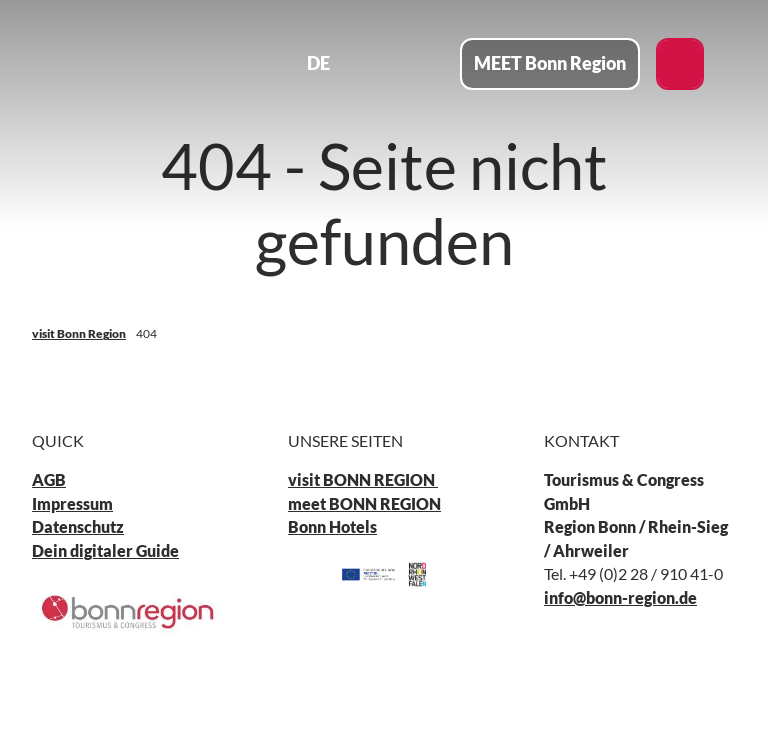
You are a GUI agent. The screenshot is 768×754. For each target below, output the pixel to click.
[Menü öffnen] (425, 64)
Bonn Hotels (332, 528)
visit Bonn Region (79, 333)
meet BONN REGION (364, 504)
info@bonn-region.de (620, 598)
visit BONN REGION (363, 481)
